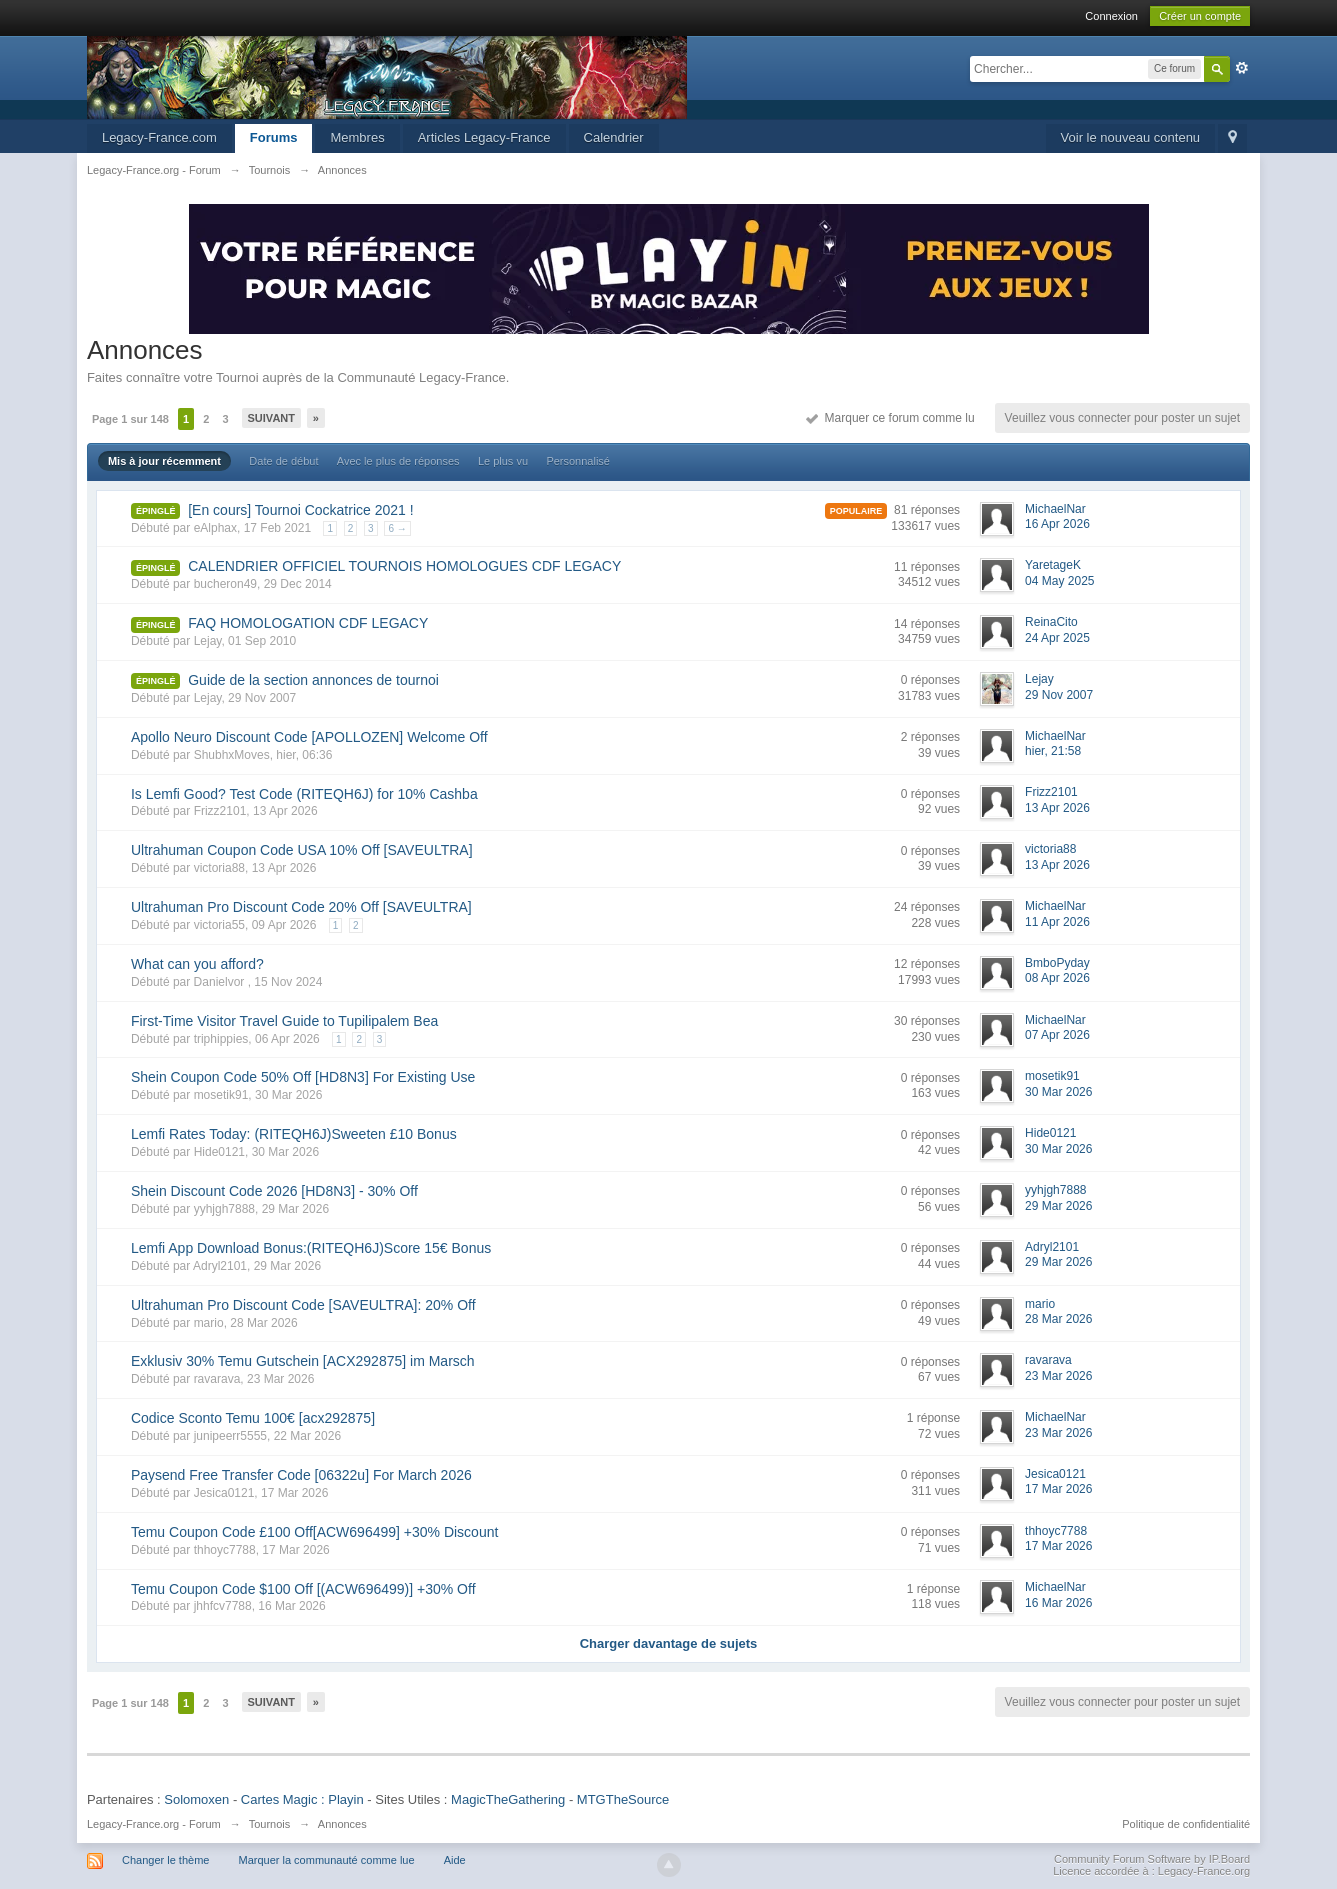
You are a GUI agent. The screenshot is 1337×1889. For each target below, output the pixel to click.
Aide (455, 1860)
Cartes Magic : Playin (302, 1799)
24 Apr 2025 (1057, 638)
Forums (274, 137)
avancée (1242, 68)
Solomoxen (196, 1799)
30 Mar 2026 (1058, 1092)
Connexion (1111, 16)
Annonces (342, 1824)
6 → (397, 528)
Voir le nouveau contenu (1131, 137)
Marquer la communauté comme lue (326, 1860)
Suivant (271, 418)
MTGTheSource (623, 1799)
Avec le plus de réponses (398, 461)
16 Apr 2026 (1057, 524)
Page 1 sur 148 (130, 419)
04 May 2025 (1059, 581)
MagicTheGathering (508, 1799)
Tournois (270, 1824)
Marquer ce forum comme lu (890, 418)
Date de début (283, 461)
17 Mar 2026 (1058, 1489)
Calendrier (614, 137)
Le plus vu (503, 461)
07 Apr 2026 (1057, 1035)
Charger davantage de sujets (669, 1643)
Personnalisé (578, 461)
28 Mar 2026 (1058, 1319)
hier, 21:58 (1053, 751)
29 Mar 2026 (1058, 1206)
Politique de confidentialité (1186, 1824)
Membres (357, 137)
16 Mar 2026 (1058, 1603)
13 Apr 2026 (1057, 808)
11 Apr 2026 (1057, 922)
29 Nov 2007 (1059, 695)
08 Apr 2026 (1057, 978)
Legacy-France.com (159, 137)
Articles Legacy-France (484, 137)
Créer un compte (1200, 16)
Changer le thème (165, 1860)
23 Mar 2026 (1058, 1376)
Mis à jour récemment (164, 461)
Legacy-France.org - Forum (154, 1824)
